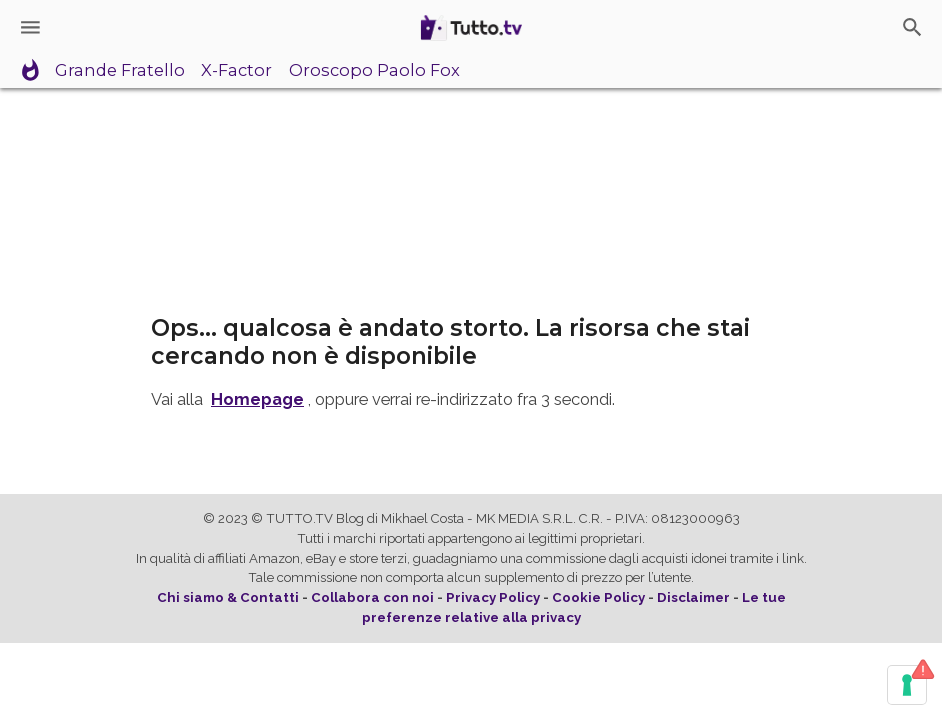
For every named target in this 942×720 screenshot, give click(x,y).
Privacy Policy (493, 597)
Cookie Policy (598, 597)
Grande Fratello (120, 71)
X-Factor (236, 71)
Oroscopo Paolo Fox (374, 71)
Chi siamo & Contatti (228, 597)
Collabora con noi (372, 597)
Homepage (257, 399)
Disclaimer (693, 597)
